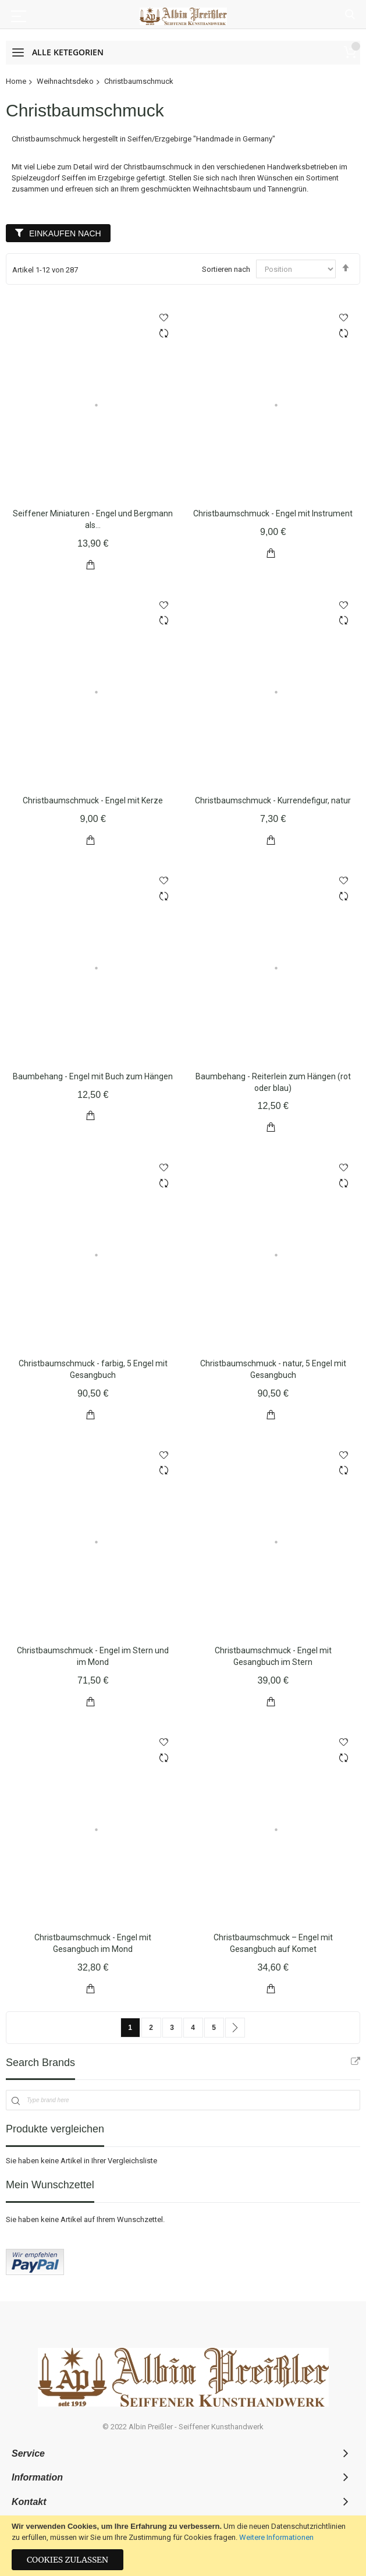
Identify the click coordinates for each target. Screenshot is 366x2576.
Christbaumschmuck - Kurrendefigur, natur (273, 800)
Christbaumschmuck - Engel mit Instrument (273, 513)
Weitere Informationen (276, 2537)
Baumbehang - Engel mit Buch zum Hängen (93, 1076)
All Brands (355, 2061)
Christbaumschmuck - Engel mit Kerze (93, 800)
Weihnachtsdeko (65, 81)
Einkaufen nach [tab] (65, 233)
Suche (350, 15)
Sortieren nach (226, 269)
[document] (183, 2545)
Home (16, 81)
